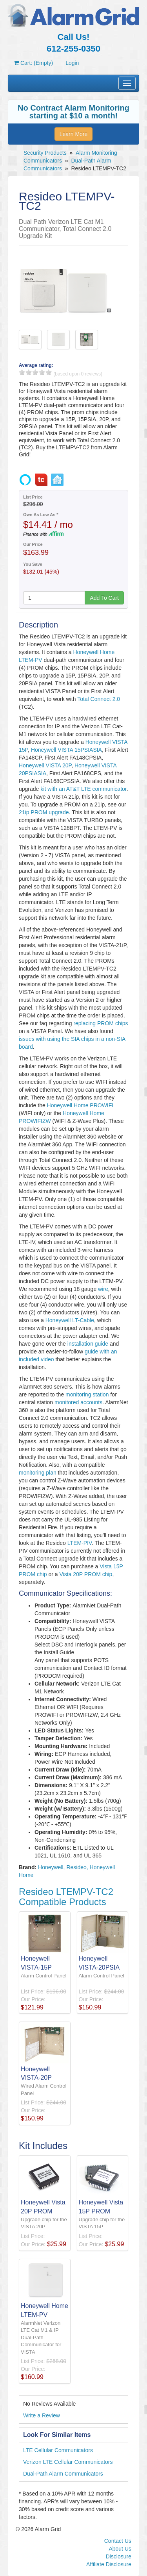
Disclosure (118, 2556)
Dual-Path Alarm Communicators (63, 2474)
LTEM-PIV (79, 1543)
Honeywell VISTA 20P (45, 765)
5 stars (48, 372)
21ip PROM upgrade (44, 812)
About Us (120, 2549)
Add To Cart (104, 598)
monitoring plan (37, 1472)
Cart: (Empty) (33, 63)
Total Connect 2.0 (98, 699)
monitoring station (87, 1394)
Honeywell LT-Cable (69, 1320)
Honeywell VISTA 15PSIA (62, 750)
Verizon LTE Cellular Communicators (68, 2462)
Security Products (45, 153)
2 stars (28, 372)
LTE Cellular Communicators (58, 2450)
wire (103, 1289)
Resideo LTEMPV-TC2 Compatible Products (66, 1896)
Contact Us (117, 2541)
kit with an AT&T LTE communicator (83, 789)
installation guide (87, 1344)
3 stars (35, 372)
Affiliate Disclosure (108, 2564)
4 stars (42, 372)
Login (72, 63)
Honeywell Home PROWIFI (80, 1105)
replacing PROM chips (100, 1023)
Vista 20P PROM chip (85, 1574)
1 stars (22, 372)
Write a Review (41, 2415)
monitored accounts (78, 1402)
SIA (97, 750)
